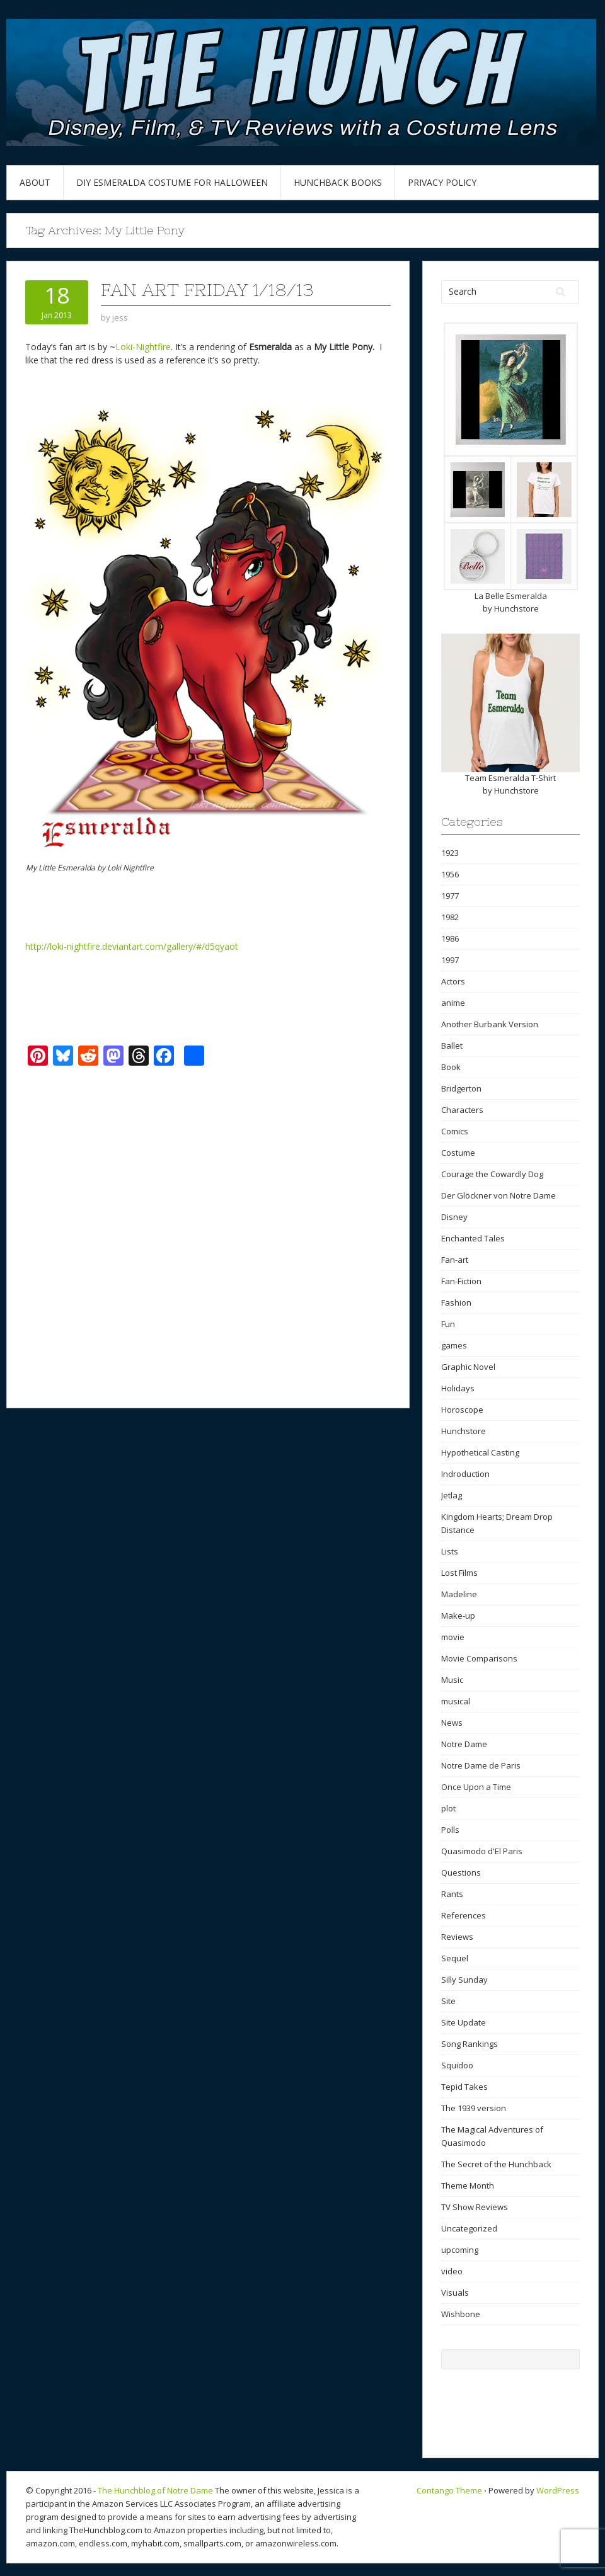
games (454, 1345)
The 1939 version (473, 2108)
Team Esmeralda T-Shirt (510, 778)
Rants (452, 1894)
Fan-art (454, 1259)
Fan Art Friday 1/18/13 (207, 290)
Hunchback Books (338, 182)
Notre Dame (464, 1744)
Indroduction (465, 1473)
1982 (450, 917)
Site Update (463, 2022)
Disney (454, 1216)
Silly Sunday (464, 1979)
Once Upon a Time (476, 1786)
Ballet (452, 1045)
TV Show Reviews (474, 2207)
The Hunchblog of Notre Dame (155, 2490)
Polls (450, 1829)
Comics (454, 1131)
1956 (450, 874)
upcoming (459, 2249)
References (463, 1915)
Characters (462, 1109)
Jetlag (451, 1495)
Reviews (457, 1936)
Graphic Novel (468, 1366)
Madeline (459, 1594)
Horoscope (462, 1409)
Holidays (458, 1388)
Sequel (454, 1958)
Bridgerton (461, 1088)
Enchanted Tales (473, 1238)
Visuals (455, 2292)
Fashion (456, 1302)
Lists (449, 1551)
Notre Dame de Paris (481, 1765)
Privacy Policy (442, 182)
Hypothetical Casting (480, 1452)
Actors (453, 981)
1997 (450, 960)
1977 (450, 895)
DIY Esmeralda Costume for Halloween (172, 182)
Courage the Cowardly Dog (492, 1174)
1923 (450, 852)
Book (451, 1067)
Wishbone (460, 2314)
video (452, 2271)
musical (455, 1701)
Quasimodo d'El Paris (481, 1851)
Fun (448, 1324)
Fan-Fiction (461, 1281)
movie (452, 1637)
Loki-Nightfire (143, 347)
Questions (461, 1872)
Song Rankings (469, 2043)
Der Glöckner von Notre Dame (498, 1195)
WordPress (557, 2490)
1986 (450, 938)
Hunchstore (516, 608)
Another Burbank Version (489, 1024)
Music (452, 1679)
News (452, 1722)
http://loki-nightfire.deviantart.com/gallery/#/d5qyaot (131, 946)
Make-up (458, 1615)
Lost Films (459, 1572)
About (35, 182)
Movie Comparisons (479, 1658)
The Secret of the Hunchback (496, 2164)
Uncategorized (469, 2228)
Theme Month (467, 2185)
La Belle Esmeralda (511, 595)
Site (448, 2001)
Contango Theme (449, 2490)
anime (453, 1002)
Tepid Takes (464, 2086)
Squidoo (457, 2065)
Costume (458, 1152)
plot (448, 1808)
